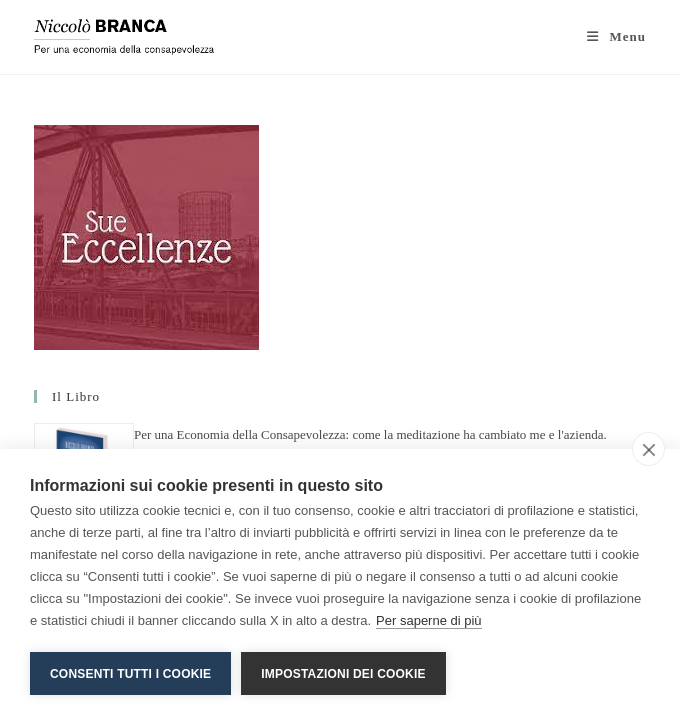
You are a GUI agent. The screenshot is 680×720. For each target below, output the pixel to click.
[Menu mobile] (616, 36)
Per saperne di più (429, 620)
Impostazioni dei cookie (343, 674)
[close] (648, 449)
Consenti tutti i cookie (130, 674)
